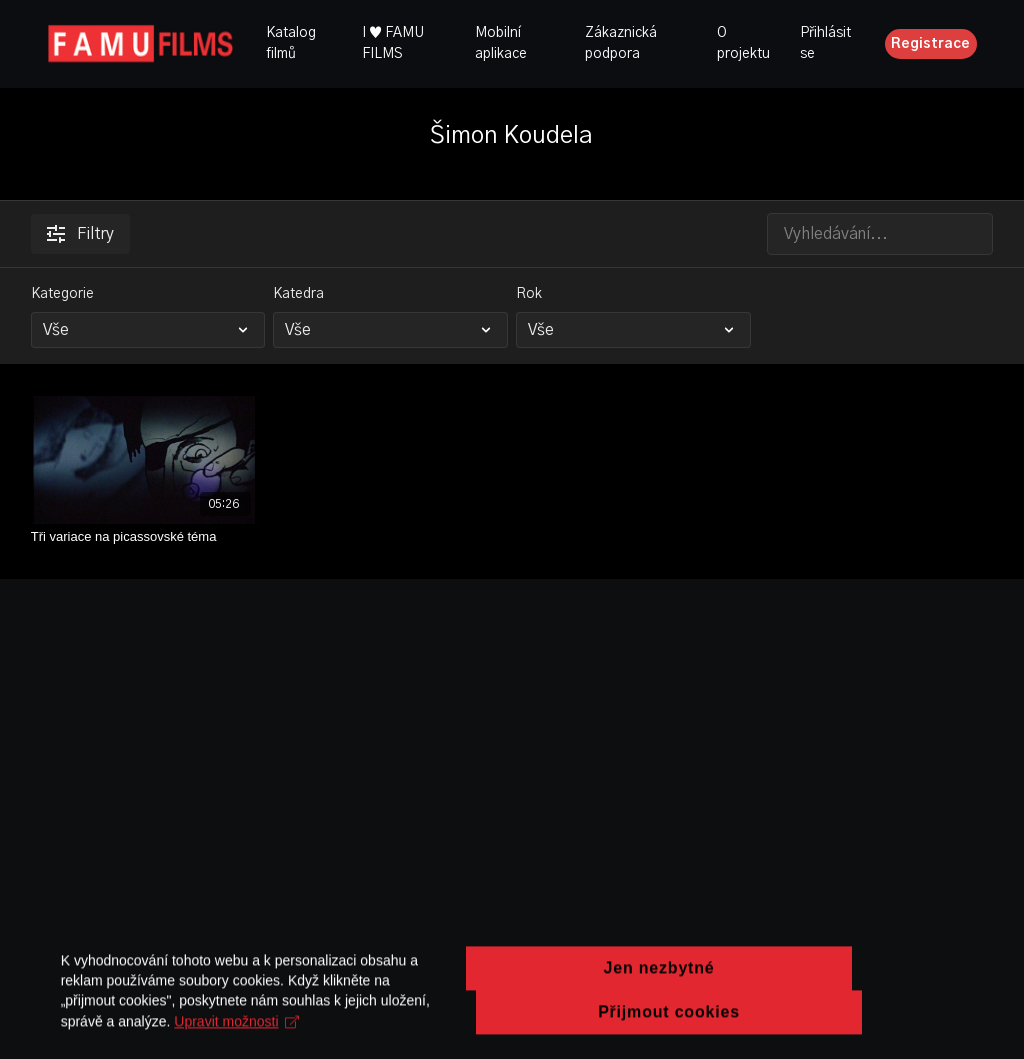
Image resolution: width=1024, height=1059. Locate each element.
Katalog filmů (291, 43)
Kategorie (62, 294)
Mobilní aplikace (501, 43)
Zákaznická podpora (621, 43)
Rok (529, 294)
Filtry (80, 234)
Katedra (298, 294)
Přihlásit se (825, 43)
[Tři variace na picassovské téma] (145, 537)
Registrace (930, 44)
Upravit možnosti (397, 1028)
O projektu (743, 43)
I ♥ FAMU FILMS (393, 43)
